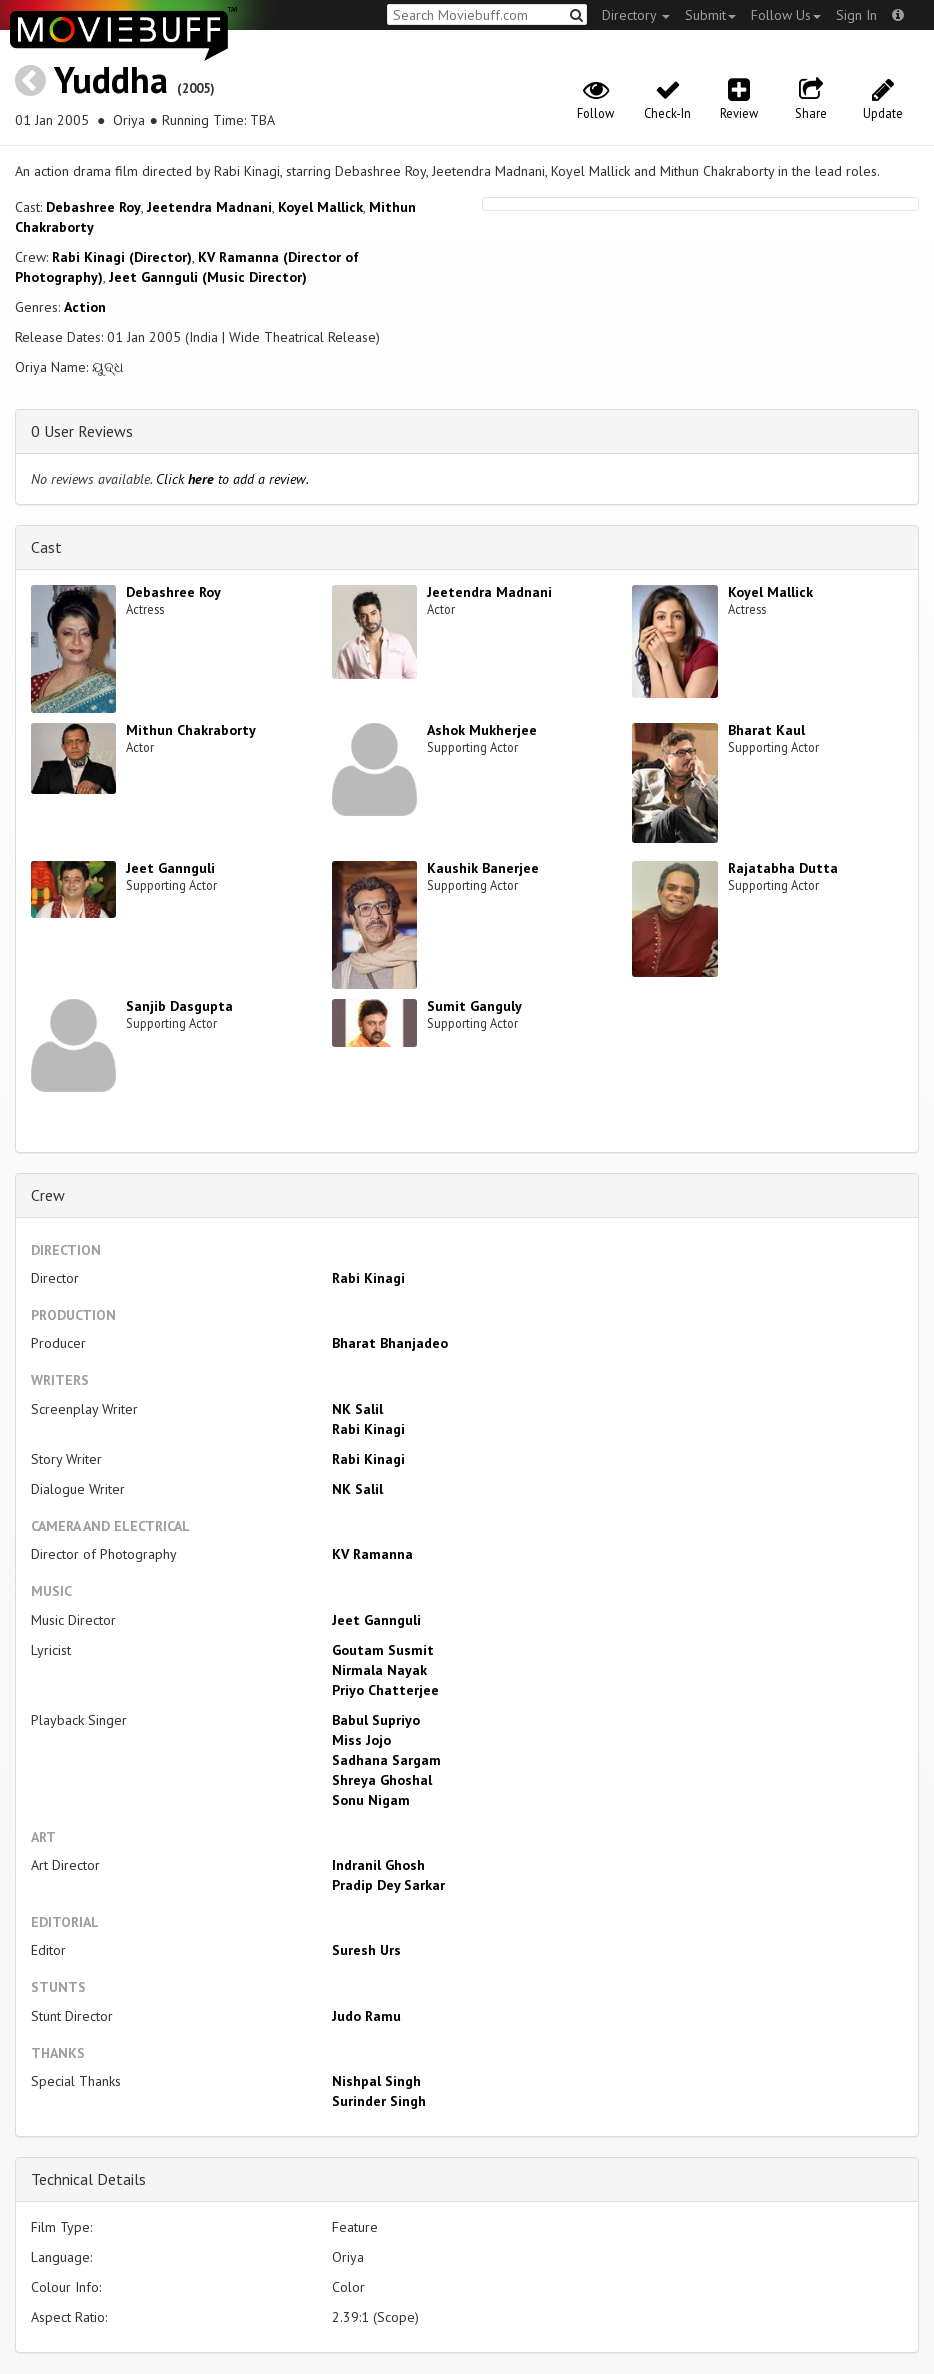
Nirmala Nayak (379, 1670)
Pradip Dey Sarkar (388, 1885)
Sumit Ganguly (474, 1006)
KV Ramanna (372, 1554)
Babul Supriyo (376, 1720)
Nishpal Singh (376, 2081)
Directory (636, 15)
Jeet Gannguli (170, 868)
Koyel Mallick (320, 207)
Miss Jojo (361, 1740)
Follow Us (786, 15)
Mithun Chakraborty (191, 730)
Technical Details (88, 2179)
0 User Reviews (82, 431)
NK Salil (357, 1409)
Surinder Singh (379, 2101)
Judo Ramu (366, 2016)
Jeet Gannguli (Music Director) (208, 277)
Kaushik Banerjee (483, 868)
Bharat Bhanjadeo (390, 1343)
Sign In (856, 15)
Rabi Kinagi (368, 1278)
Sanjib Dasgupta (179, 1006)
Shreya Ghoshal (382, 1780)
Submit (710, 15)
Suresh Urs (366, 1950)
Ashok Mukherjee (482, 730)
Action (85, 307)
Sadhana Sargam (386, 1760)
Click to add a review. (232, 479)
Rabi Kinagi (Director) (122, 257)
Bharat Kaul (766, 730)
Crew (48, 1195)
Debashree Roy (93, 207)
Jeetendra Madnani (209, 207)
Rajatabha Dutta (783, 868)
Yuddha (111, 79)
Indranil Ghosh (378, 1865)
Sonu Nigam (371, 1800)
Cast (46, 547)
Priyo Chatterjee (385, 1690)
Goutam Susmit (383, 1650)
